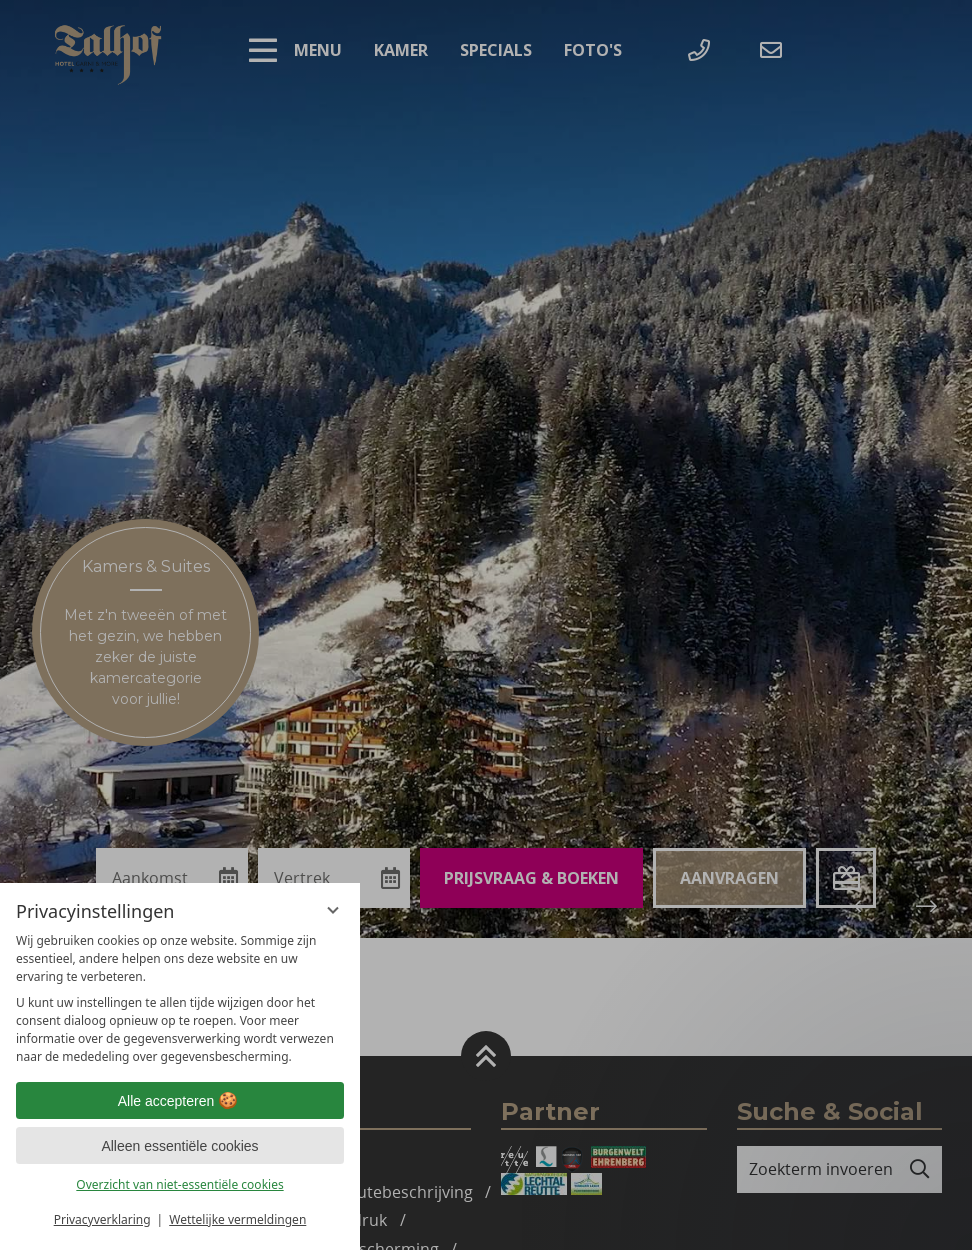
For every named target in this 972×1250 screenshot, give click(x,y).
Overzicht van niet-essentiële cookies (179, 1184)
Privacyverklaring (102, 1219)
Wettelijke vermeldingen (237, 1219)
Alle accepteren (180, 1101)
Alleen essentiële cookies (179, 1146)
